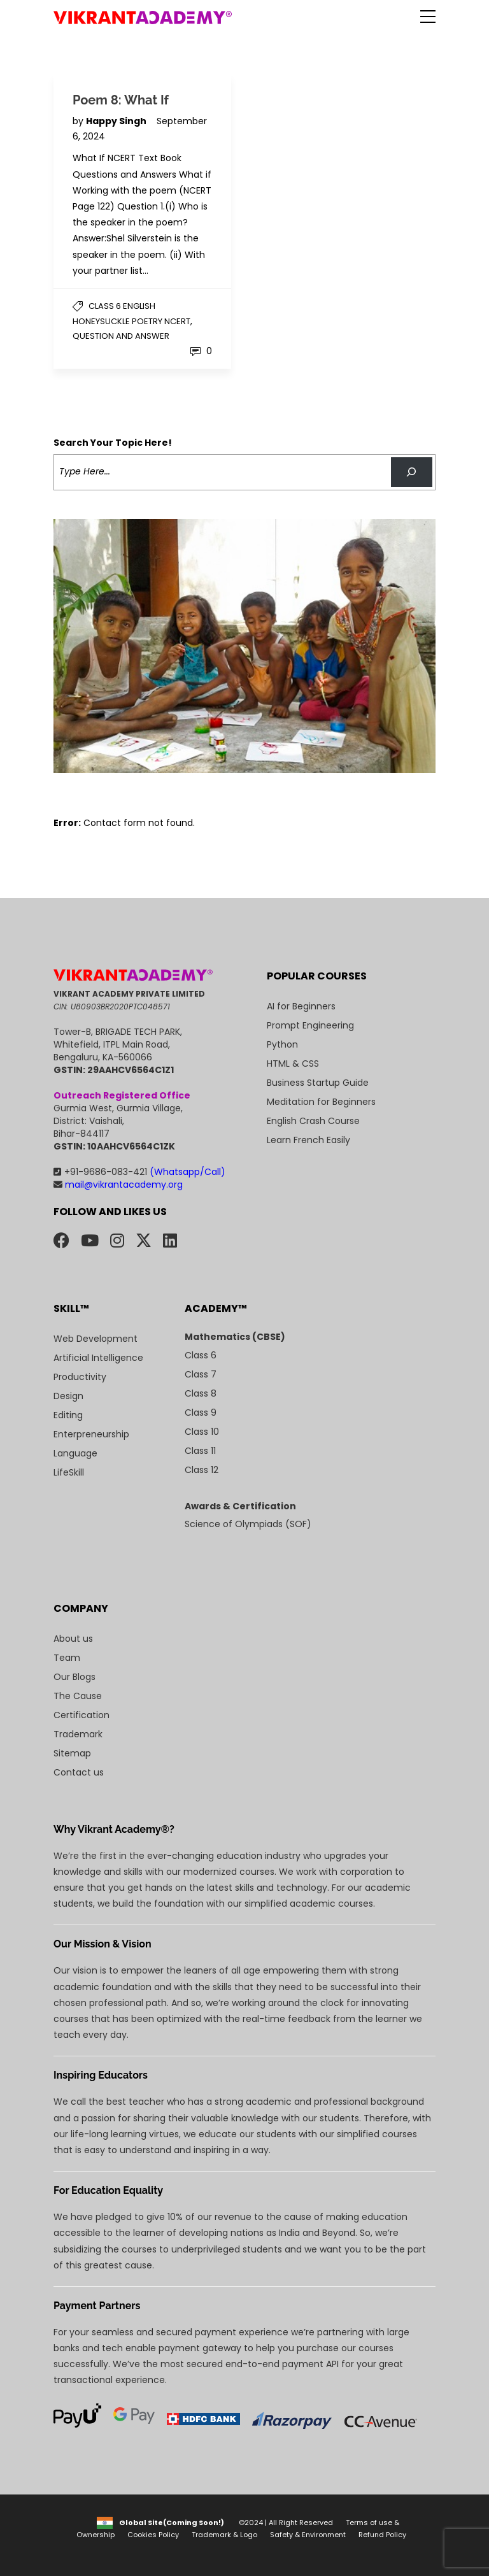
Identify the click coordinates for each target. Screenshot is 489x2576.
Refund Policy (382, 2535)
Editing (68, 1415)
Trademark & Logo (224, 2535)
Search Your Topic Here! (112, 442)
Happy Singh (117, 121)
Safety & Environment (308, 2535)
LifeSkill (68, 1472)
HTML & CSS (293, 1063)
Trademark (78, 1734)
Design (68, 1396)
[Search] (411, 472)
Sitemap (72, 1753)
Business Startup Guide (318, 1082)
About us (73, 1638)
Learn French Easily (308, 1140)
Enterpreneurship (91, 1434)
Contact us (78, 1772)
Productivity (79, 1376)
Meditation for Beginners (321, 1101)
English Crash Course (313, 1120)
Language (75, 1453)
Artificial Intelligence (98, 1357)
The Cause (77, 1696)
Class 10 (202, 1431)
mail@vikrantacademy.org (118, 1184)
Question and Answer (121, 336)
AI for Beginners (301, 1006)
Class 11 (200, 1450)
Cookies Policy (153, 2535)
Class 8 (200, 1393)
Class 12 (201, 1469)
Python (282, 1044)
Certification (81, 1715)
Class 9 (200, 1412)
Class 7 (200, 1374)
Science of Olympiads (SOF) (248, 1524)
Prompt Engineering (310, 1025)
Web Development (95, 1338)
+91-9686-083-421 (139, 1171)
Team (66, 1657)
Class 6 (200, 1355)
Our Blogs (74, 1676)
